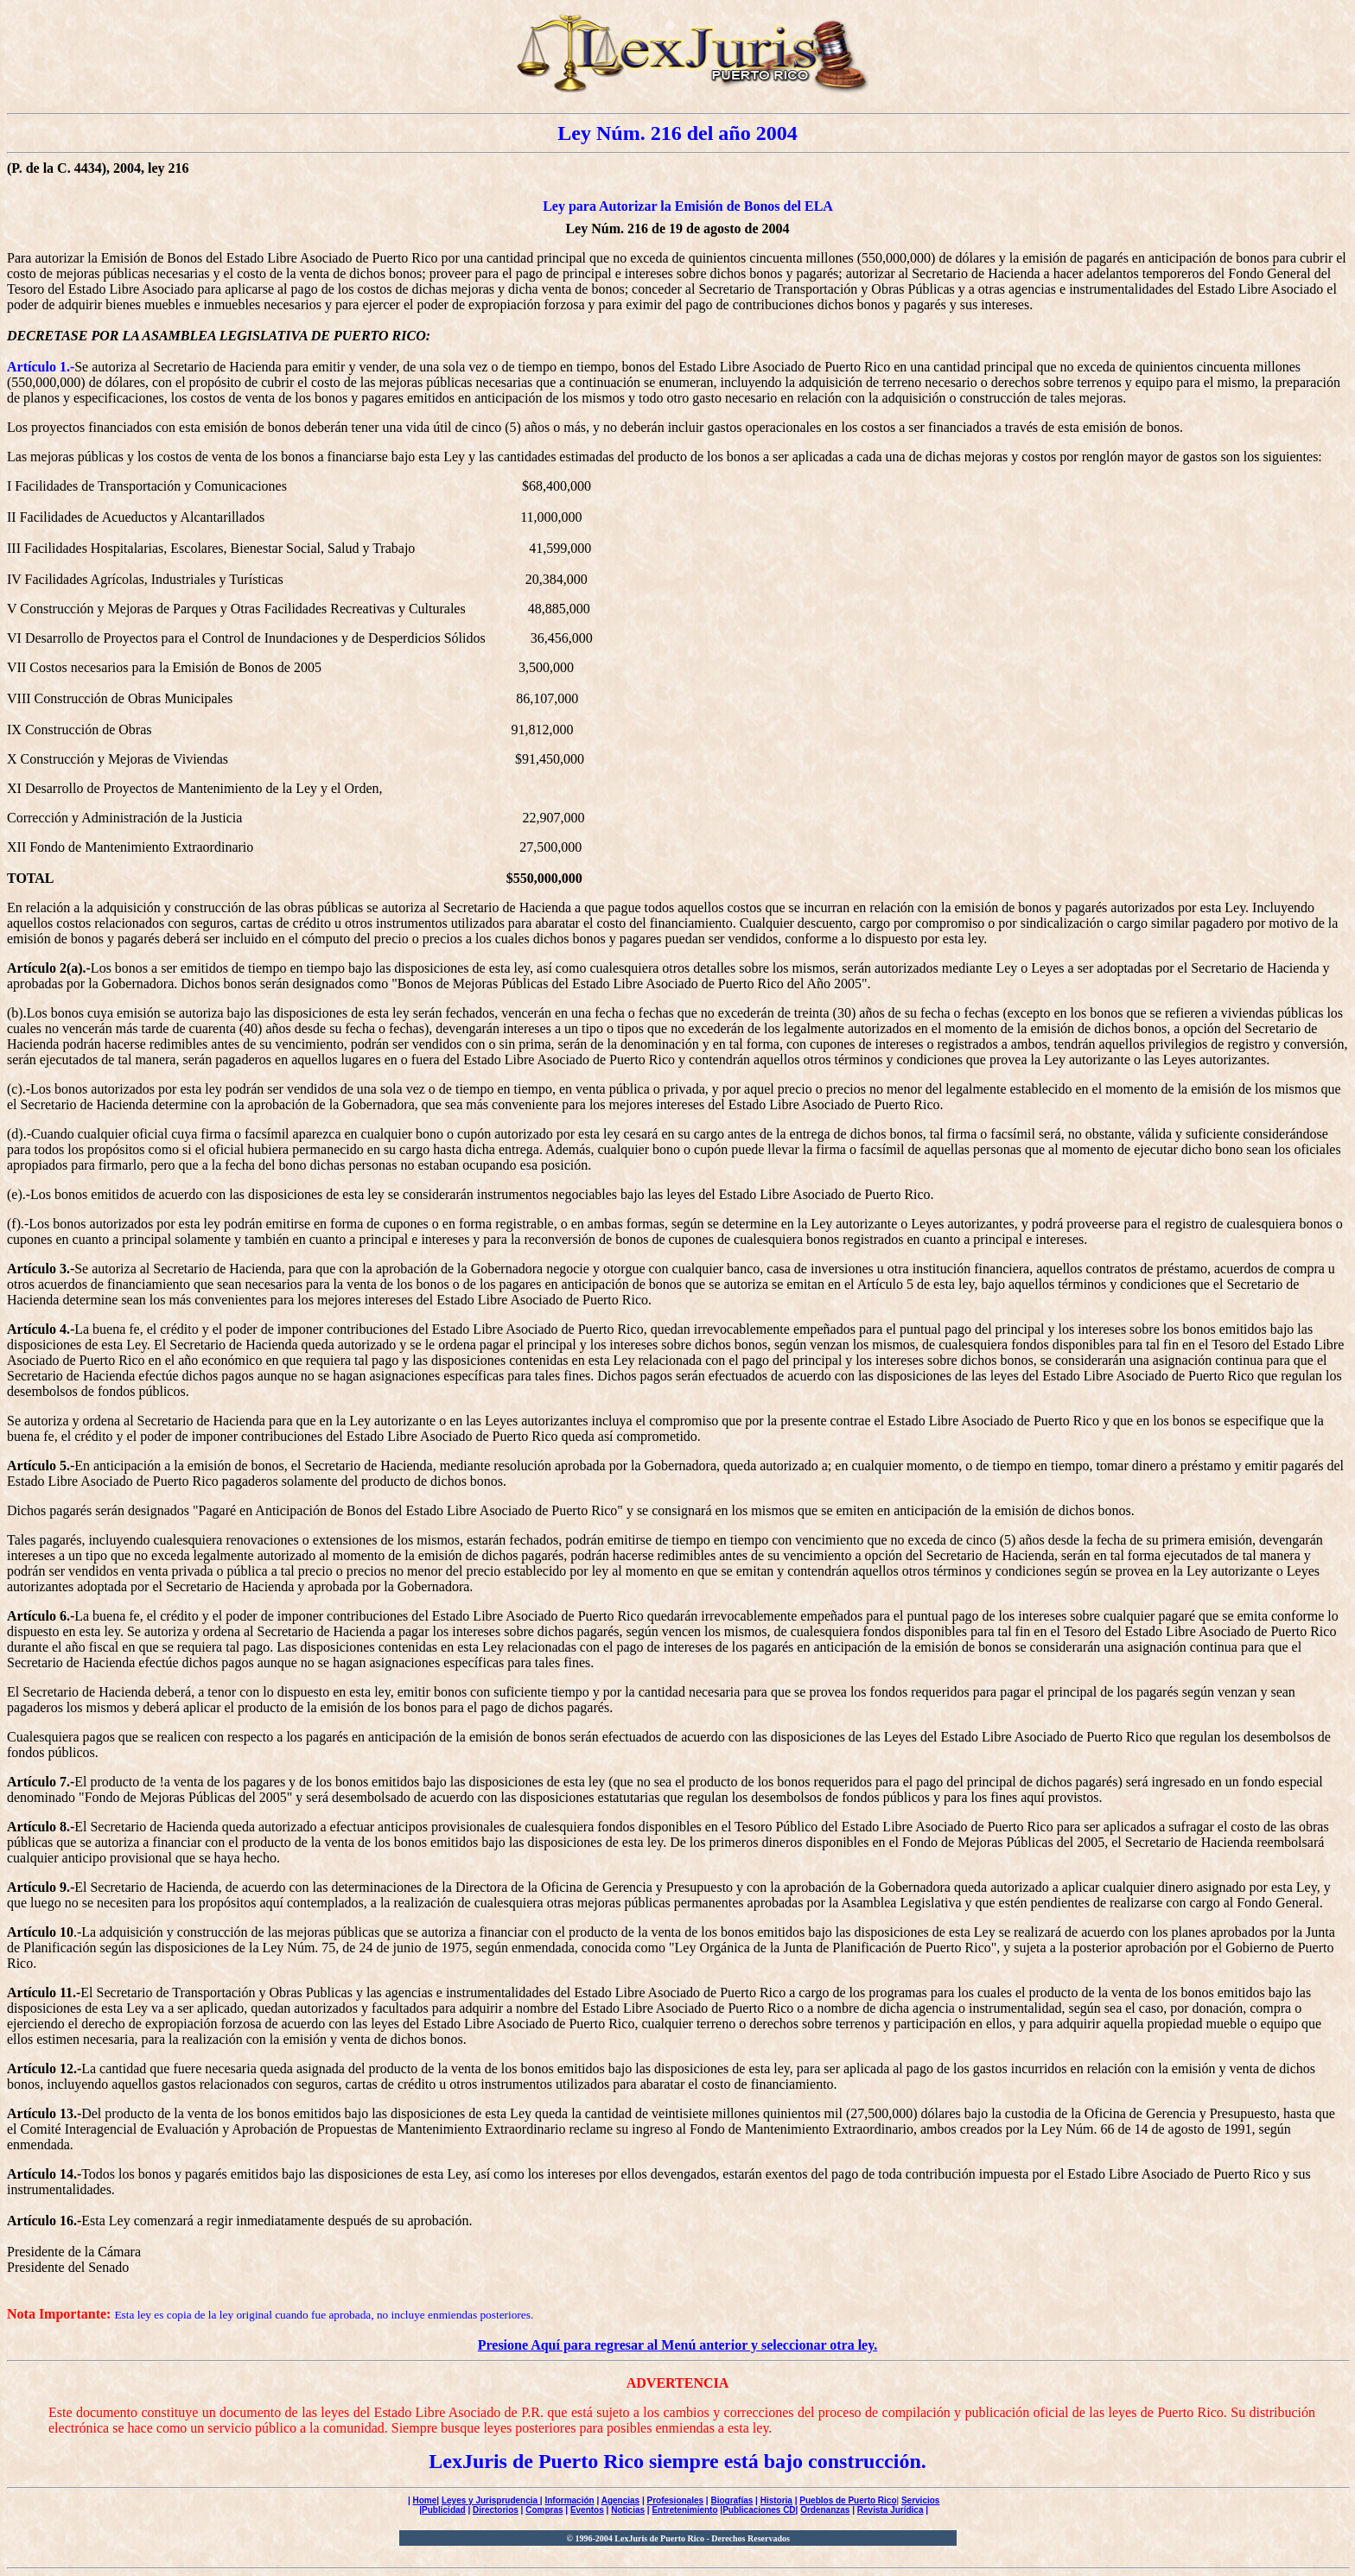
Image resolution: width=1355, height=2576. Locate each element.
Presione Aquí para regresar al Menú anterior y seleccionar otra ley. (678, 2345)
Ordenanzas (824, 2510)
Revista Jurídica (890, 2510)
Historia (776, 2500)
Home (425, 2500)
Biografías (731, 2500)
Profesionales (674, 2500)
